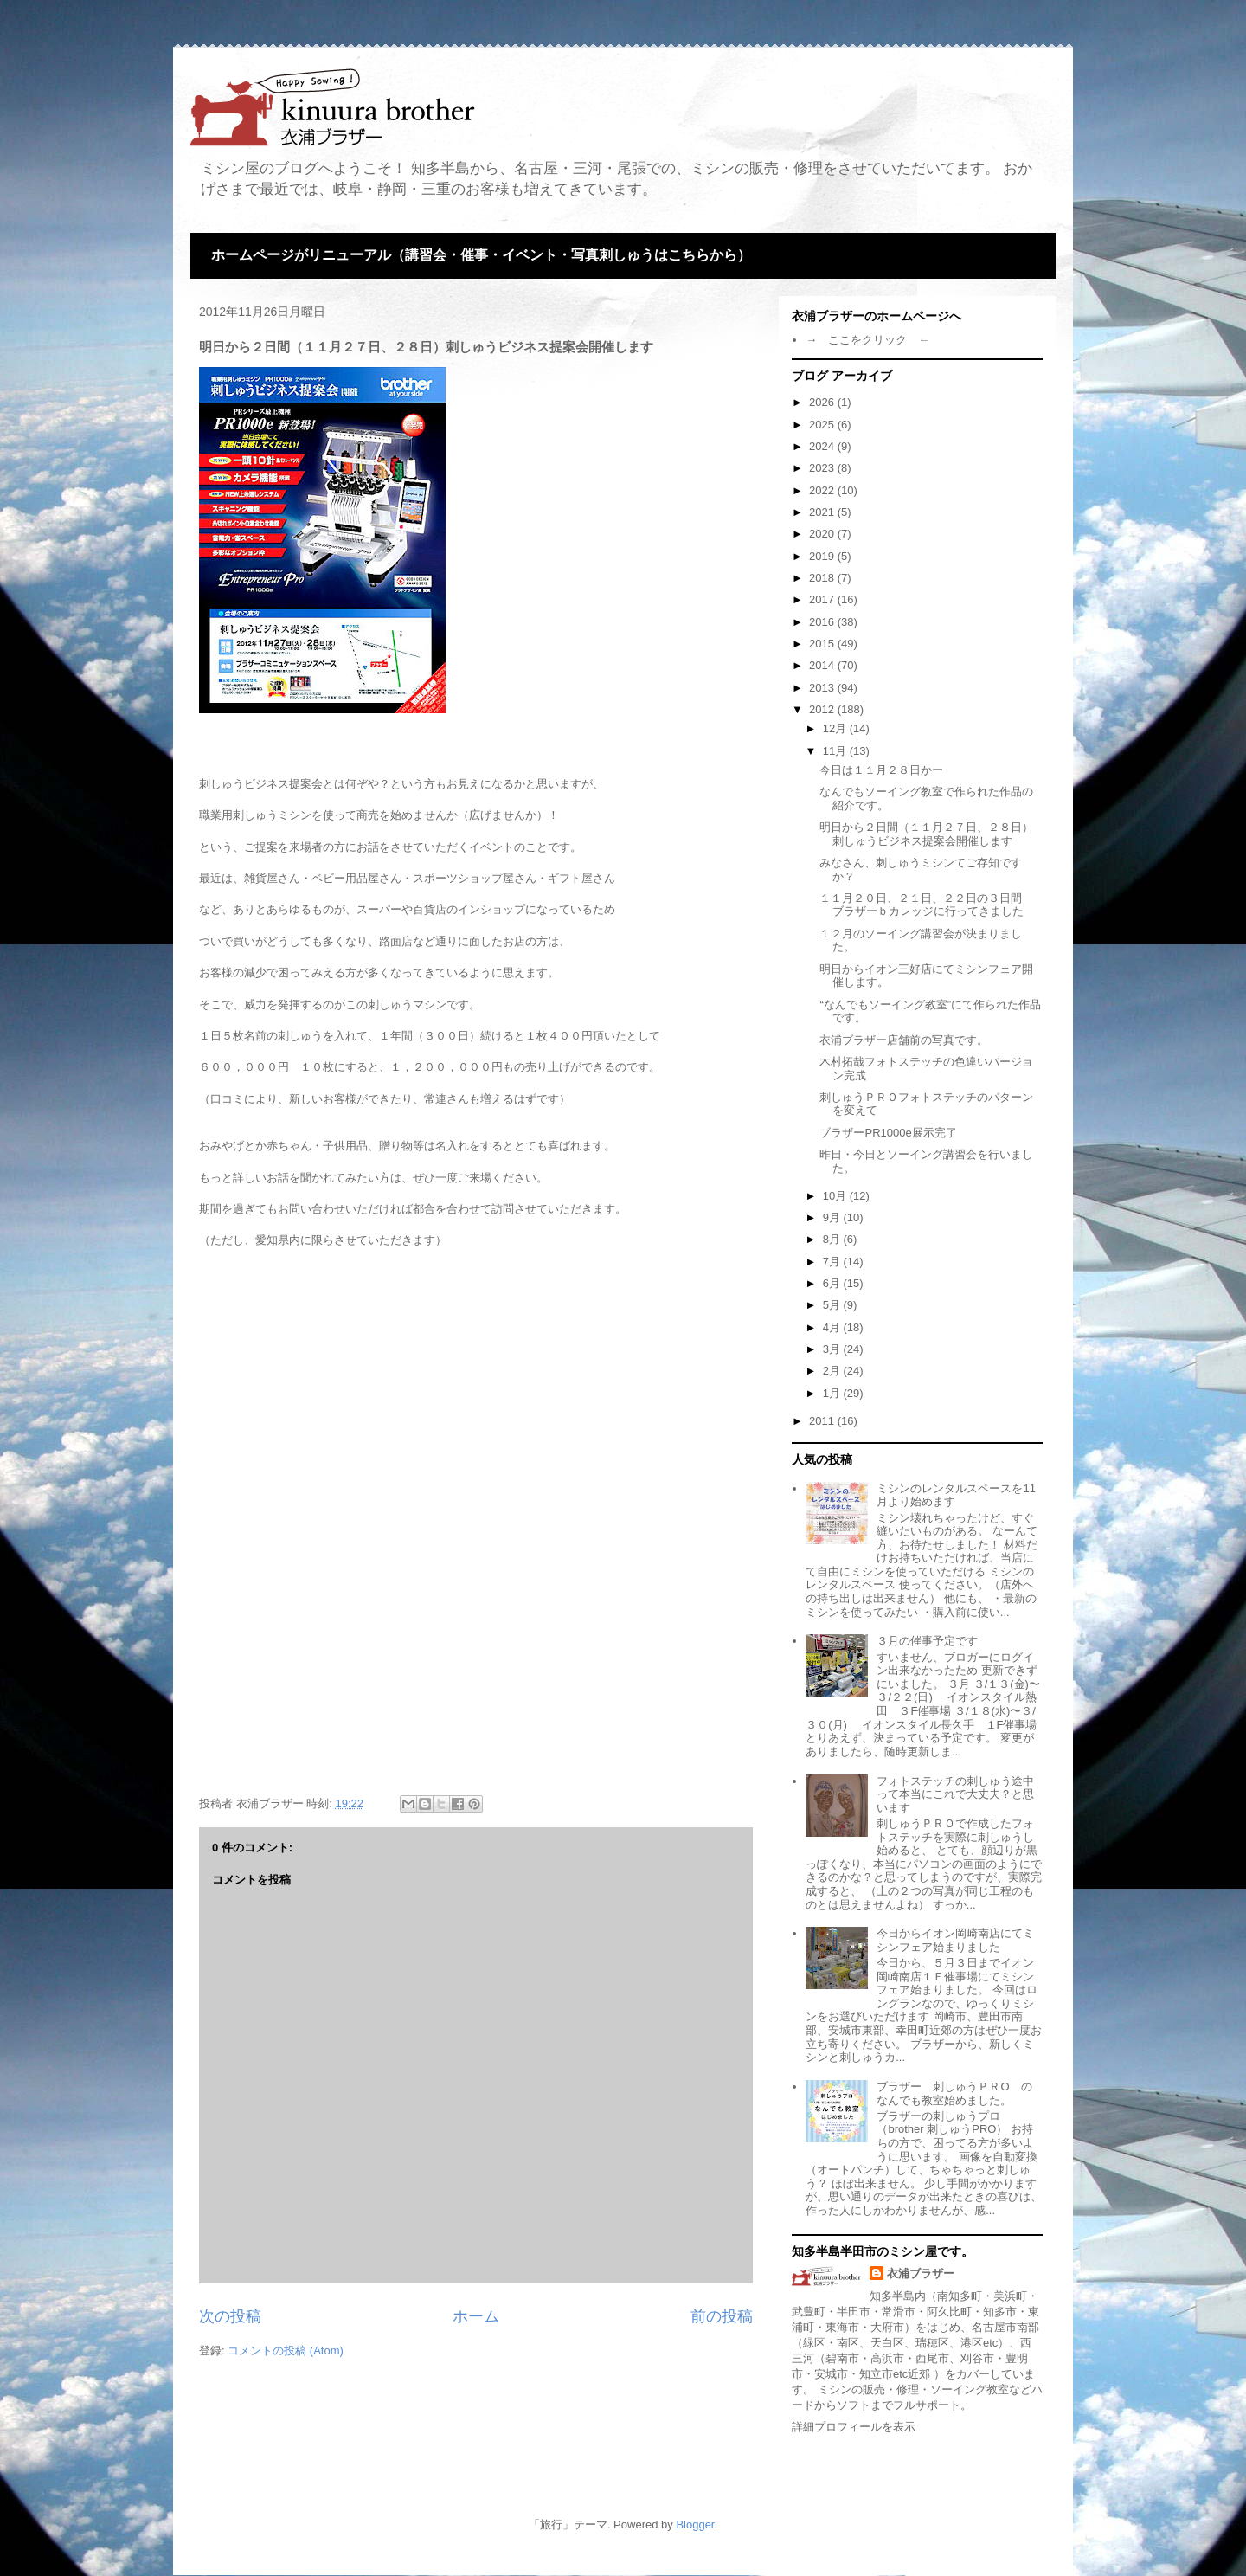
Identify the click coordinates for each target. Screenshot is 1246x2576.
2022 (823, 490)
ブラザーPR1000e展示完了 (887, 1132)
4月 (833, 1327)
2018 (823, 577)
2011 (823, 1420)
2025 (823, 424)
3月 (833, 1349)
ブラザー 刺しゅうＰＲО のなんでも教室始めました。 (954, 2093)
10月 (836, 1195)
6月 (833, 1283)
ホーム (476, 2316)
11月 (836, 750)
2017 (823, 599)
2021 (823, 512)
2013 (823, 687)
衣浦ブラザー (920, 2273)
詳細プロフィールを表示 (853, 2426)
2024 (823, 446)
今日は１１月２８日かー (881, 769)
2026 (823, 402)
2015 (823, 643)
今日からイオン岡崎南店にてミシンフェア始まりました (955, 1940)
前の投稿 (721, 2316)
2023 (823, 467)
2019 (823, 556)
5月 (833, 1304)
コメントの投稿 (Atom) (286, 2350)
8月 (833, 1239)
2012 (823, 709)
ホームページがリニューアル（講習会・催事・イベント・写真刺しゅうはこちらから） (481, 255)
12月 (836, 728)
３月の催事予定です (927, 1640)
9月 (833, 1217)
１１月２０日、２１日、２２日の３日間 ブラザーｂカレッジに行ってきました (926, 905)
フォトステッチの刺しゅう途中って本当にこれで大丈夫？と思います (955, 1794)
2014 (823, 665)
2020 (823, 533)
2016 (823, 621)
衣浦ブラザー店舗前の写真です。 (903, 1040)
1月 (833, 1393)
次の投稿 (230, 2316)
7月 (833, 1261)
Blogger (695, 2524)
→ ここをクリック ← (867, 339)
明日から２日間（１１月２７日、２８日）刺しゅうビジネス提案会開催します (926, 834)
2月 (833, 1370)
